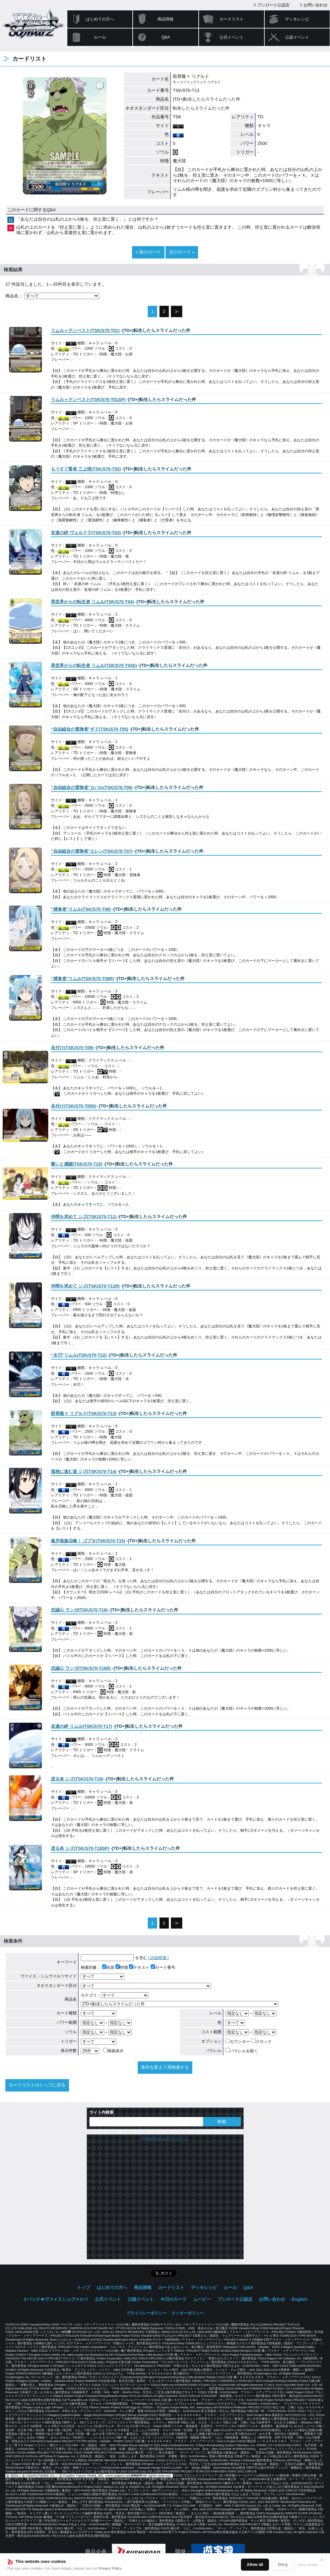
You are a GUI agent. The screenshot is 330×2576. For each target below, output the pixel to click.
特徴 (122, 1967)
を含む (114, 1957)
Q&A (165, 37)
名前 (108, 1967)
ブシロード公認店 (273, 5)
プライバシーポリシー (146, 2313)
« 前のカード (148, 251)
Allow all (255, 2564)
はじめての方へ (100, 19)
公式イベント (231, 37)
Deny (283, 2564)
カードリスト (231, 19)
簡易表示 (113, 2051)
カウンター (237, 2041)
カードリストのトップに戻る (37, 2084)
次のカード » (182, 251)
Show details (307, 2565)
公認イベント (297, 37)
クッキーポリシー (188, 2313)
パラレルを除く (241, 2051)
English (300, 2299)
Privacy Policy (110, 2568)
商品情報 (165, 19)
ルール (100, 37)
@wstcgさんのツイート (165, 2137)
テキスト (139, 1967)
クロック (261, 2041)
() (85, 330)
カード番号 (163, 1967)
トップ (83, 2287)
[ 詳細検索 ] (158, 1957)
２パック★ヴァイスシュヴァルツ (55, 2299)
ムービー (202, 2299)
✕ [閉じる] (322, 2560)
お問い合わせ (316, 5)
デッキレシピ (297, 19)
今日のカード (173, 2299)
